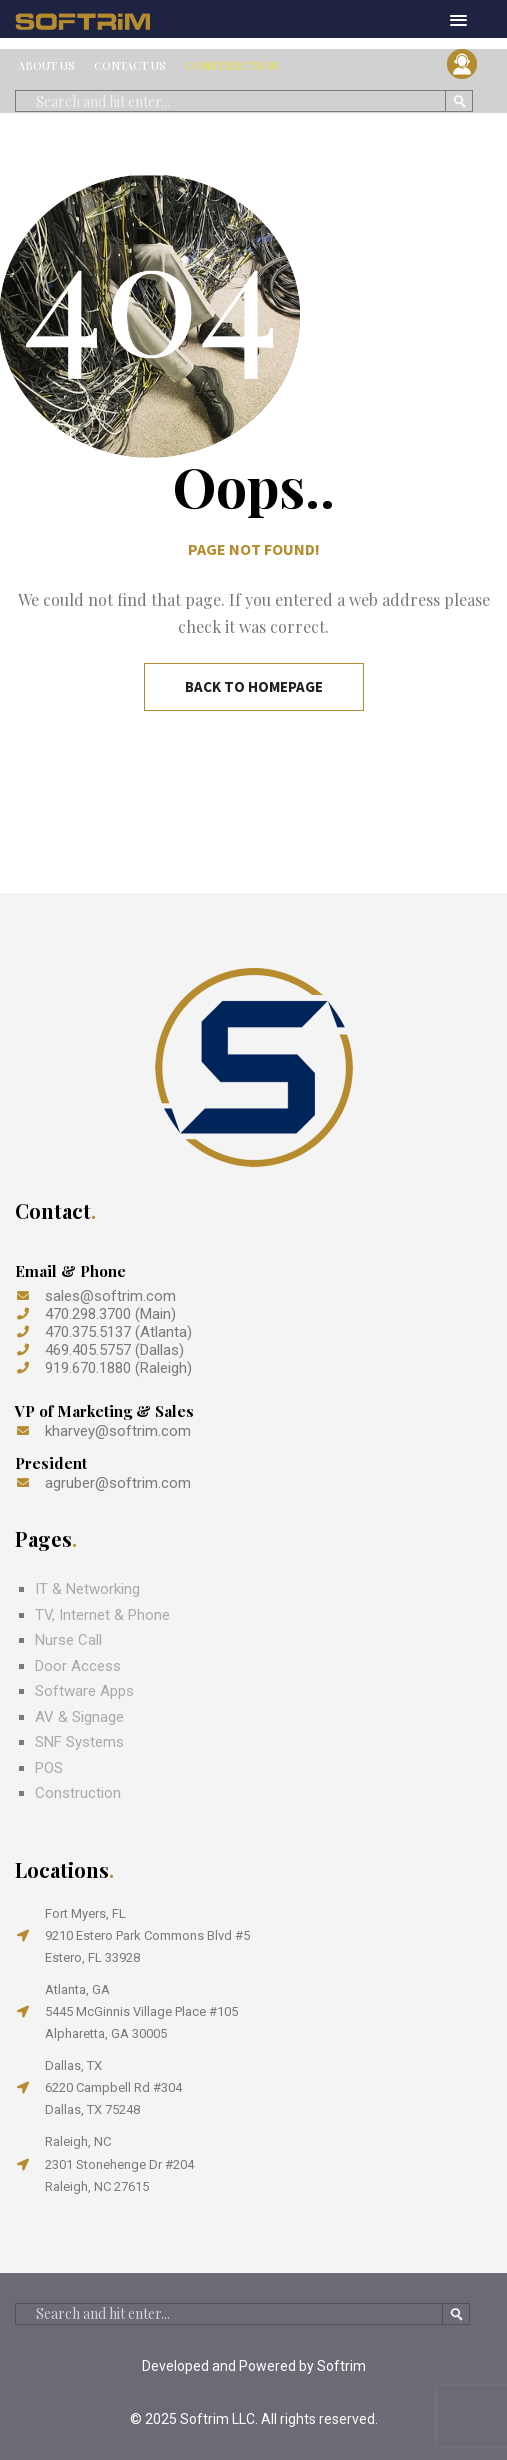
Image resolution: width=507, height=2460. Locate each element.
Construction (78, 1793)
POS (49, 1768)
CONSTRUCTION (231, 65)
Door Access (78, 1666)
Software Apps (84, 1691)
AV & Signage (79, 1717)
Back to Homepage (254, 686)
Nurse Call (68, 1640)
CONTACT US (130, 65)
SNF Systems (79, 1742)
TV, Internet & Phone (102, 1615)
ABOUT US (46, 65)
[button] (458, 21)
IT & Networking (87, 1589)
